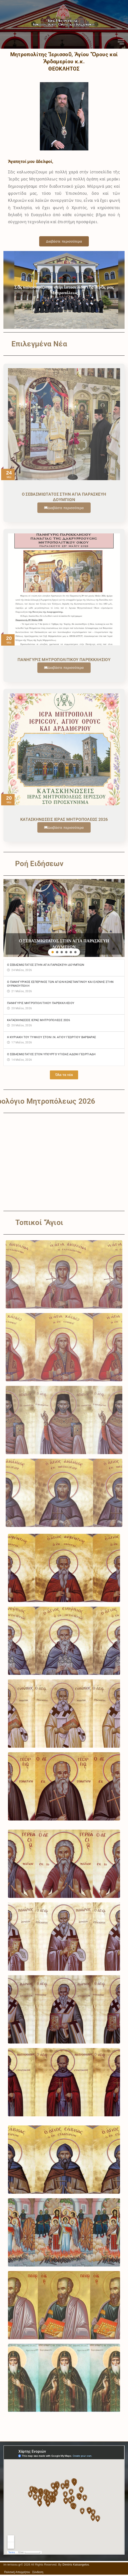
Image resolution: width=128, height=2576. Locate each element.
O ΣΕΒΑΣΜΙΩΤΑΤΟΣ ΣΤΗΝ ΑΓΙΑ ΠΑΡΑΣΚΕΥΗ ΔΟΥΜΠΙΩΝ (45, 964)
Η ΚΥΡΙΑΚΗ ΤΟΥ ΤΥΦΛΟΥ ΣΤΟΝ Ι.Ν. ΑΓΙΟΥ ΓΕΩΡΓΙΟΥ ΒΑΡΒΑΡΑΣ (51, 1037)
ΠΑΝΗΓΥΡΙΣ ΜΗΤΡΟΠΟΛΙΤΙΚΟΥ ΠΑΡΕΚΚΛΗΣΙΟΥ (40, 1003)
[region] (64, 290)
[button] (64, 918)
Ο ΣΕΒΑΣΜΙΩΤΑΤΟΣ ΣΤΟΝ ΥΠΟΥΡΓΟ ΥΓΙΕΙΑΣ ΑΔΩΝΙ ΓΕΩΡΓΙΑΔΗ (51, 1054)
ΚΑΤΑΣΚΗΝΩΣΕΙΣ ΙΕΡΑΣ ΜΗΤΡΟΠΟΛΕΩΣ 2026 (38, 1020)
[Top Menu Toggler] (121, 42)
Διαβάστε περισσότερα (64, 241)
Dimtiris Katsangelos (75, 2564)
